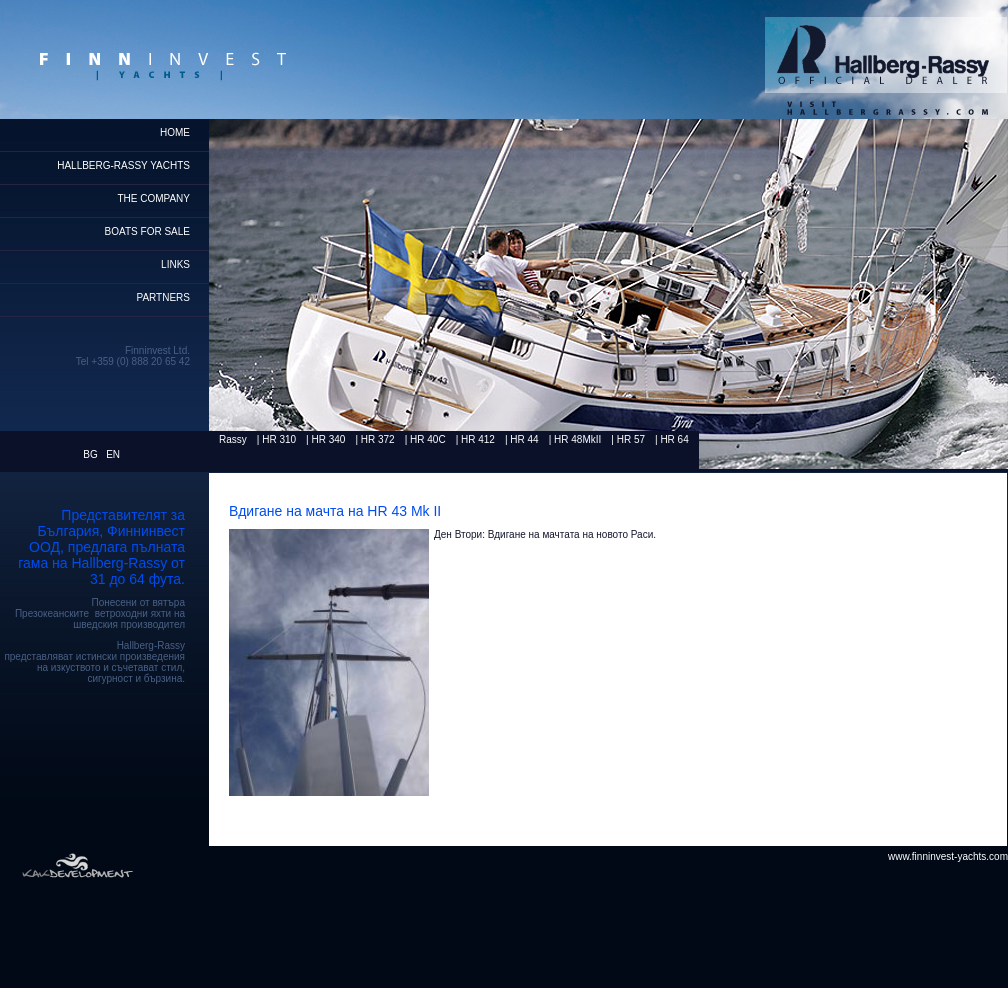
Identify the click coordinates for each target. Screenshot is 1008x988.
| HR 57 (628, 439)
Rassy (233, 439)
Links (175, 264)
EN (113, 454)
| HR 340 (325, 439)
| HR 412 (475, 439)
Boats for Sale (147, 231)
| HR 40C (425, 439)
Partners (163, 297)
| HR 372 (374, 439)
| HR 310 (276, 439)
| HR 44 (522, 439)
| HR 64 (672, 439)
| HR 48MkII (575, 439)
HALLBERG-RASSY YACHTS (123, 165)
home (175, 132)
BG (90, 454)
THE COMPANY (153, 198)
